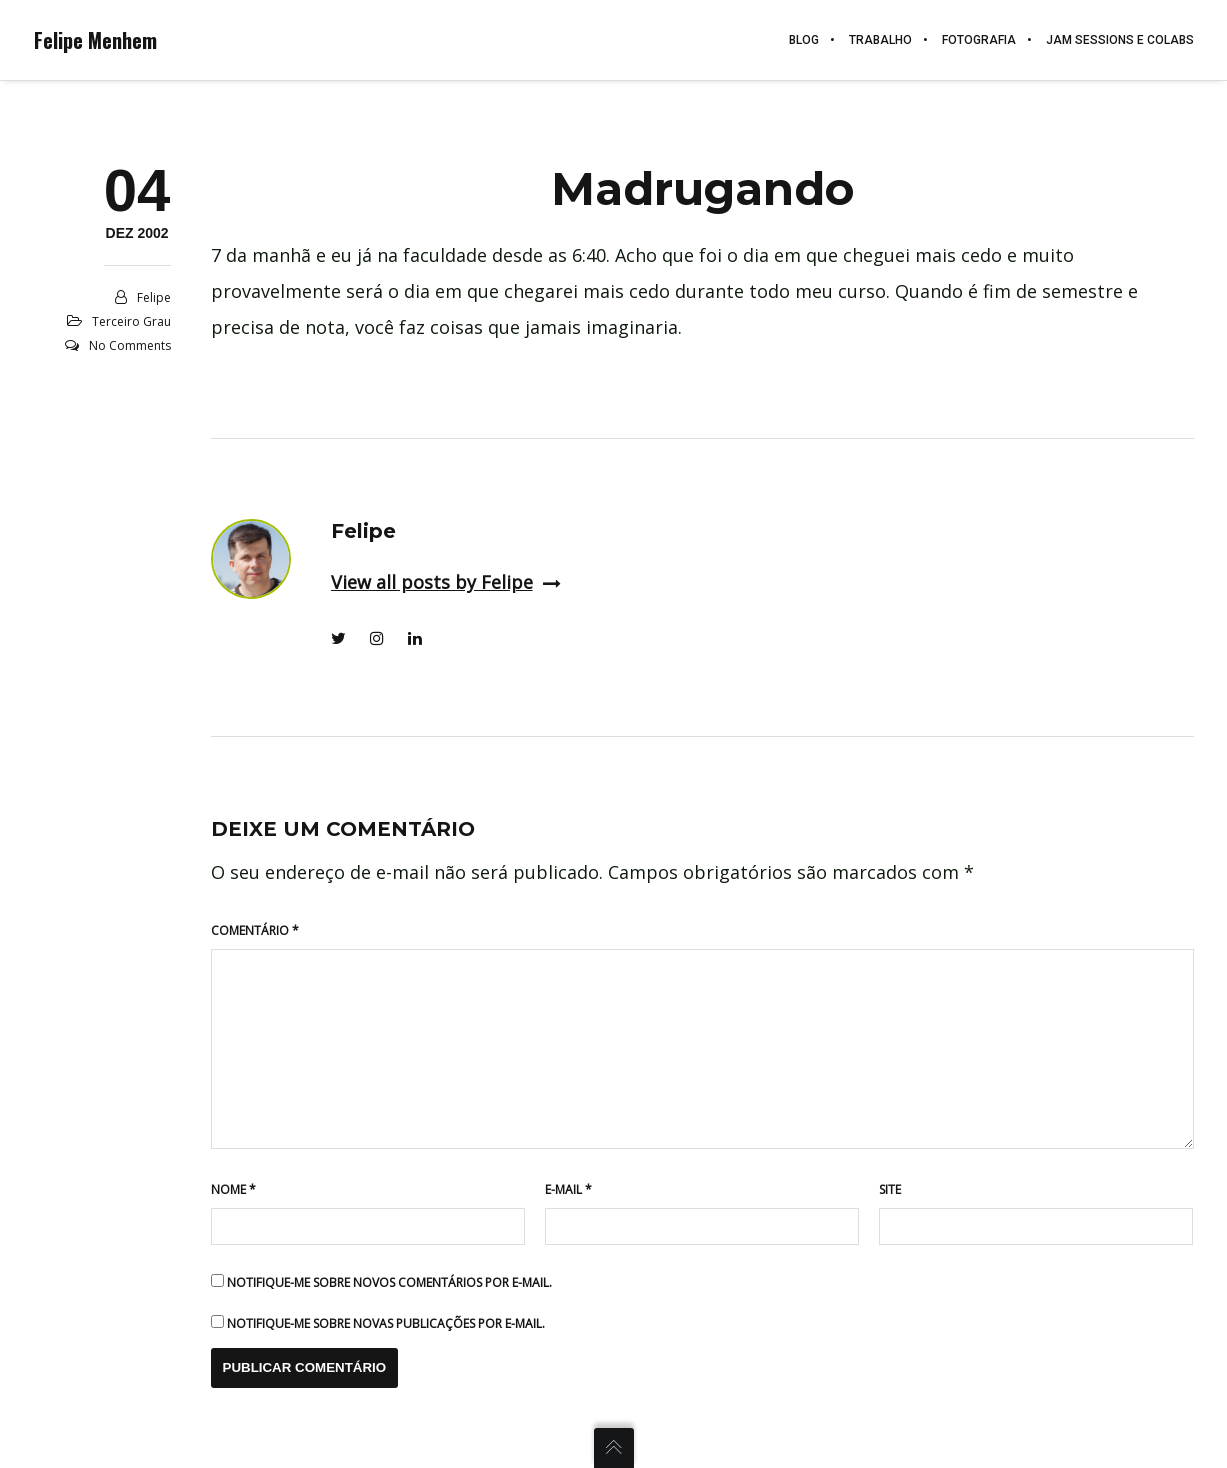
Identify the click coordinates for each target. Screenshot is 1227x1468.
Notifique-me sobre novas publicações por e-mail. (386, 1323)
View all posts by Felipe (446, 582)
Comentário (255, 930)
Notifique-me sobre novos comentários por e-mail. (389, 1282)
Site (890, 1189)
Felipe (154, 297)
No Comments (130, 345)
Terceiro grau (131, 321)
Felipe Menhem (95, 40)
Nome (233, 1189)
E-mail (568, 1189)
